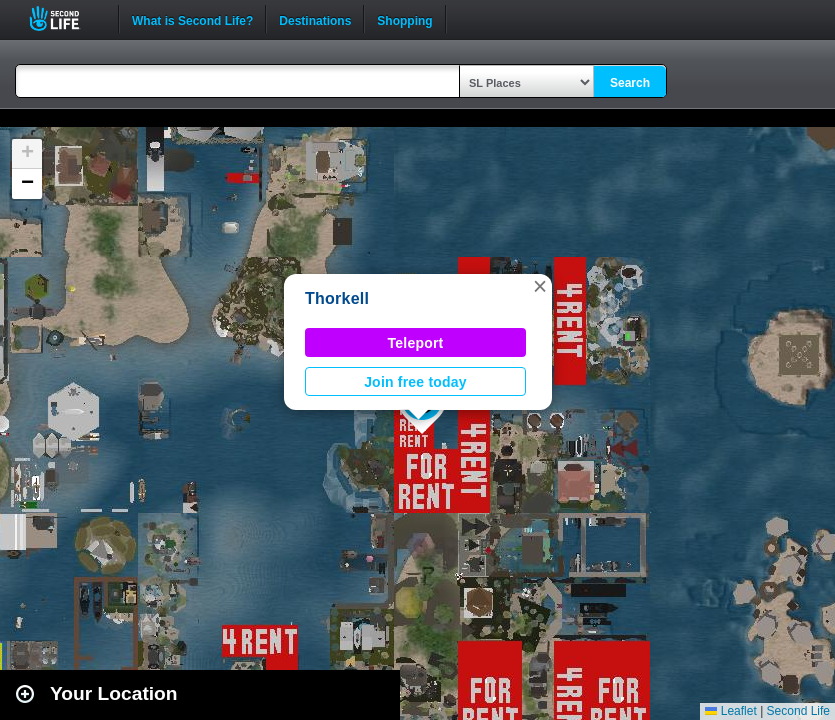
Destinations (315, 19)
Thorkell (337, 298)
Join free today (415, 382)
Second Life (65, 18)
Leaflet (730, 711)
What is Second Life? (192, 19)
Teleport (416, 343)
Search (630, 83)
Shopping (404, 19)
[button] (540, 286)
